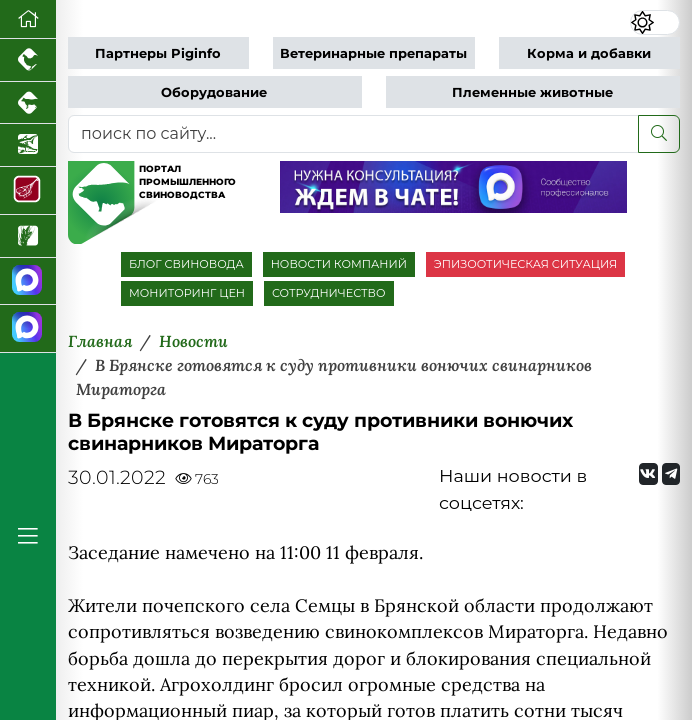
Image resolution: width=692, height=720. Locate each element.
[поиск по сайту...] (353, 134)
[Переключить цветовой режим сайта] (655, 22)
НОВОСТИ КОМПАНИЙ (339, 264)
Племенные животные (532, 92)
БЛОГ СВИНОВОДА (186, 264)
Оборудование (214, 92)
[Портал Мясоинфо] (28, 191)
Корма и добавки (589, 53)
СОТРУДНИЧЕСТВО (329, 293)
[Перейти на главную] (28, 19)
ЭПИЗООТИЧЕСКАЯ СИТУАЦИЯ (525, 264)
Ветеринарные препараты (373, 53)
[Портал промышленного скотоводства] (28, 103)
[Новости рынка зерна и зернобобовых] (28, 236)
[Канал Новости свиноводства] (28, 282)
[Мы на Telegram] (671, 474)
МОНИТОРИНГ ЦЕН (187, 293)
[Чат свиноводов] (28, 329)
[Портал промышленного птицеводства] (28, 60)
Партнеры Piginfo (158, 53)
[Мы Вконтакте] (648, 474)
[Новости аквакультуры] (28, 145)
